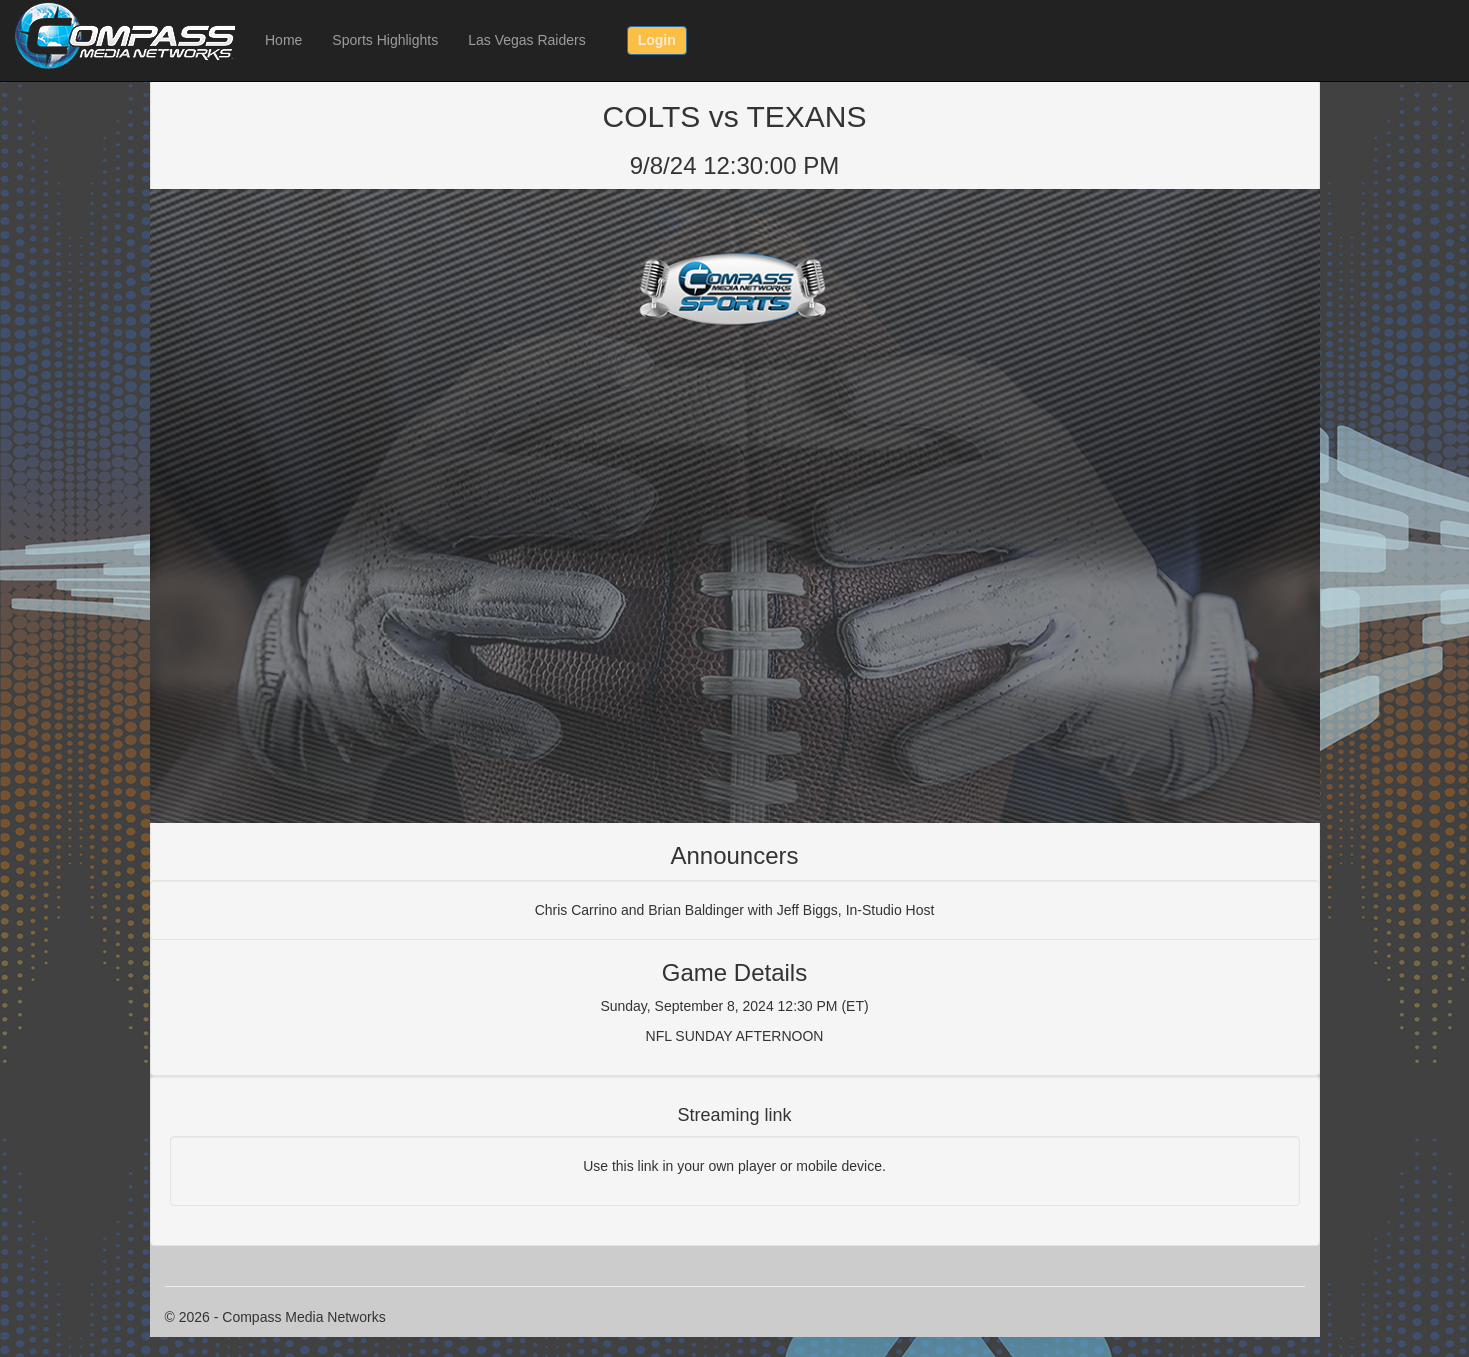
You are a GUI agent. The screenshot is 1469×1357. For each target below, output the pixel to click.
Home (283, 40)
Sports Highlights (385, 40)
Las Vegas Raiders (527, 40)
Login (657, 40)
